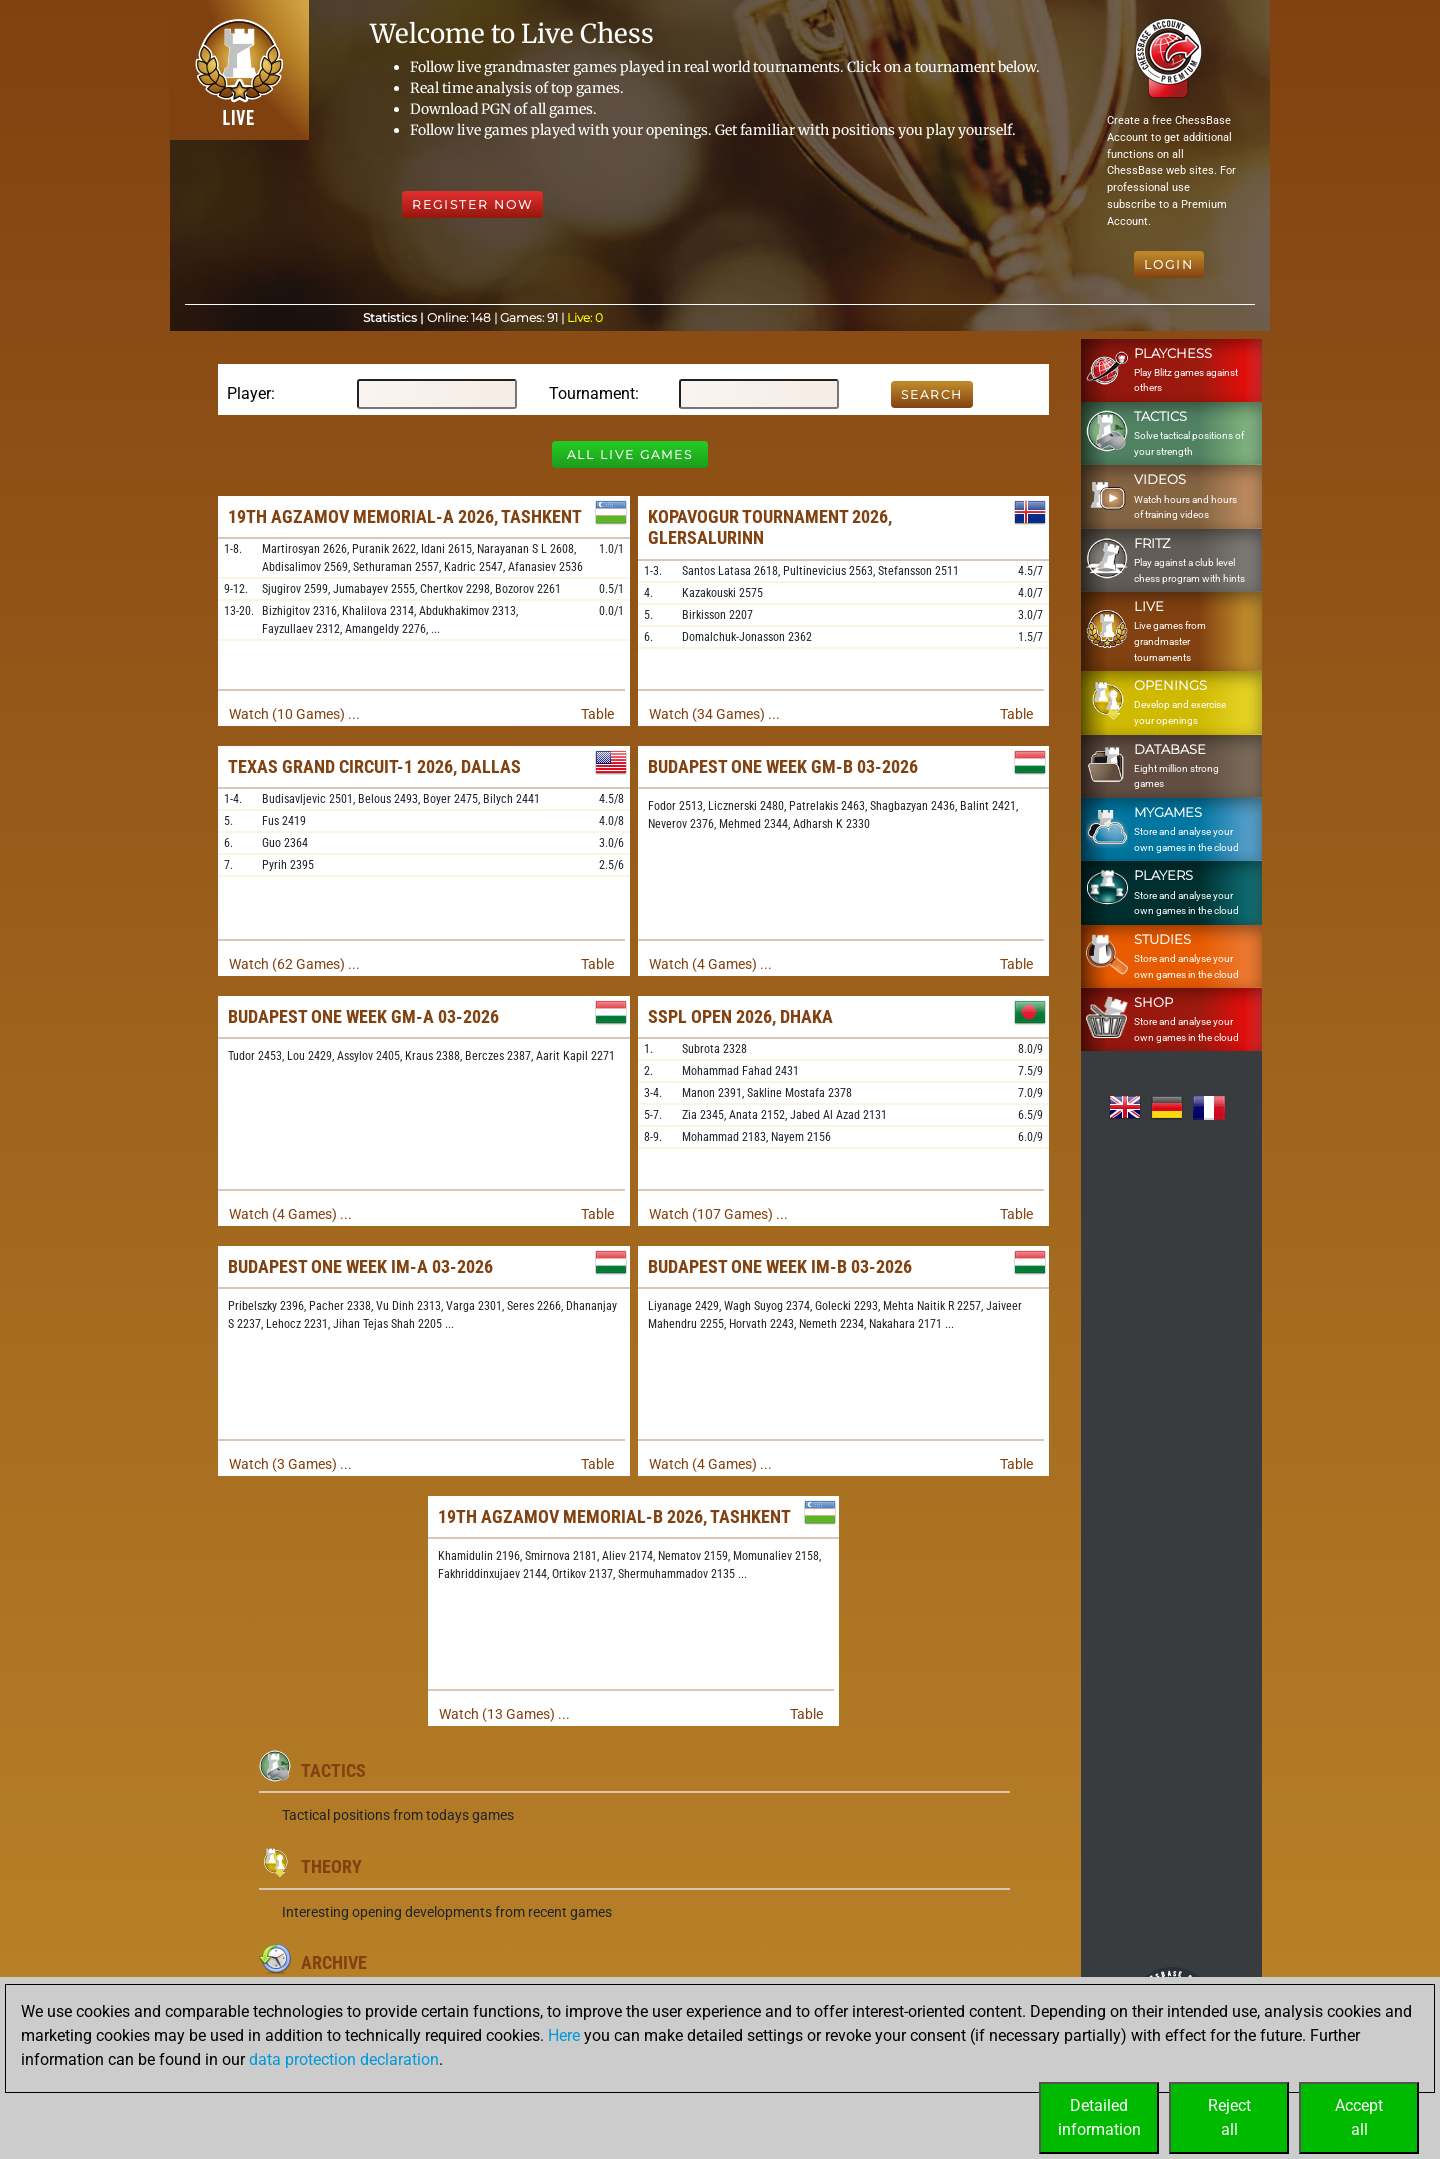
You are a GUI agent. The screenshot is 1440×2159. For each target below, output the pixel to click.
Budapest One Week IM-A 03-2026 (360, 1266)
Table (597, 714)
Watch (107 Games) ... (718, 1214)
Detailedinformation (1099, 2117)
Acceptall (1359, 2117)
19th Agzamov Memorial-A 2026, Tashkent (405, 516)
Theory (331, 1866)
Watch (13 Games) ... (504, 1714)
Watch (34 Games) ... (714, 714)
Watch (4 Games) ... (710, 964)
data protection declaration (344, 2059)
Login (1169, 264)
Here (564, 2035)
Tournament (592, 393)
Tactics (333, 1770)
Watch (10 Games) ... (294, 714)
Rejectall (1229, 2117)
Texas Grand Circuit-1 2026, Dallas (374, 766)
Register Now (472, 204)
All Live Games (630, 454)
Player (249, 393)
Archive (334, 1962)
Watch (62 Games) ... (294, 964)
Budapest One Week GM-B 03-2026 (783, 766)
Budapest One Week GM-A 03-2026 (363, 1016)
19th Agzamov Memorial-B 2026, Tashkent (614, 1516)
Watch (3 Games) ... (290, 1464)
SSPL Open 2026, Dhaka (740, 1016)
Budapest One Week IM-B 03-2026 (780, 1266)
